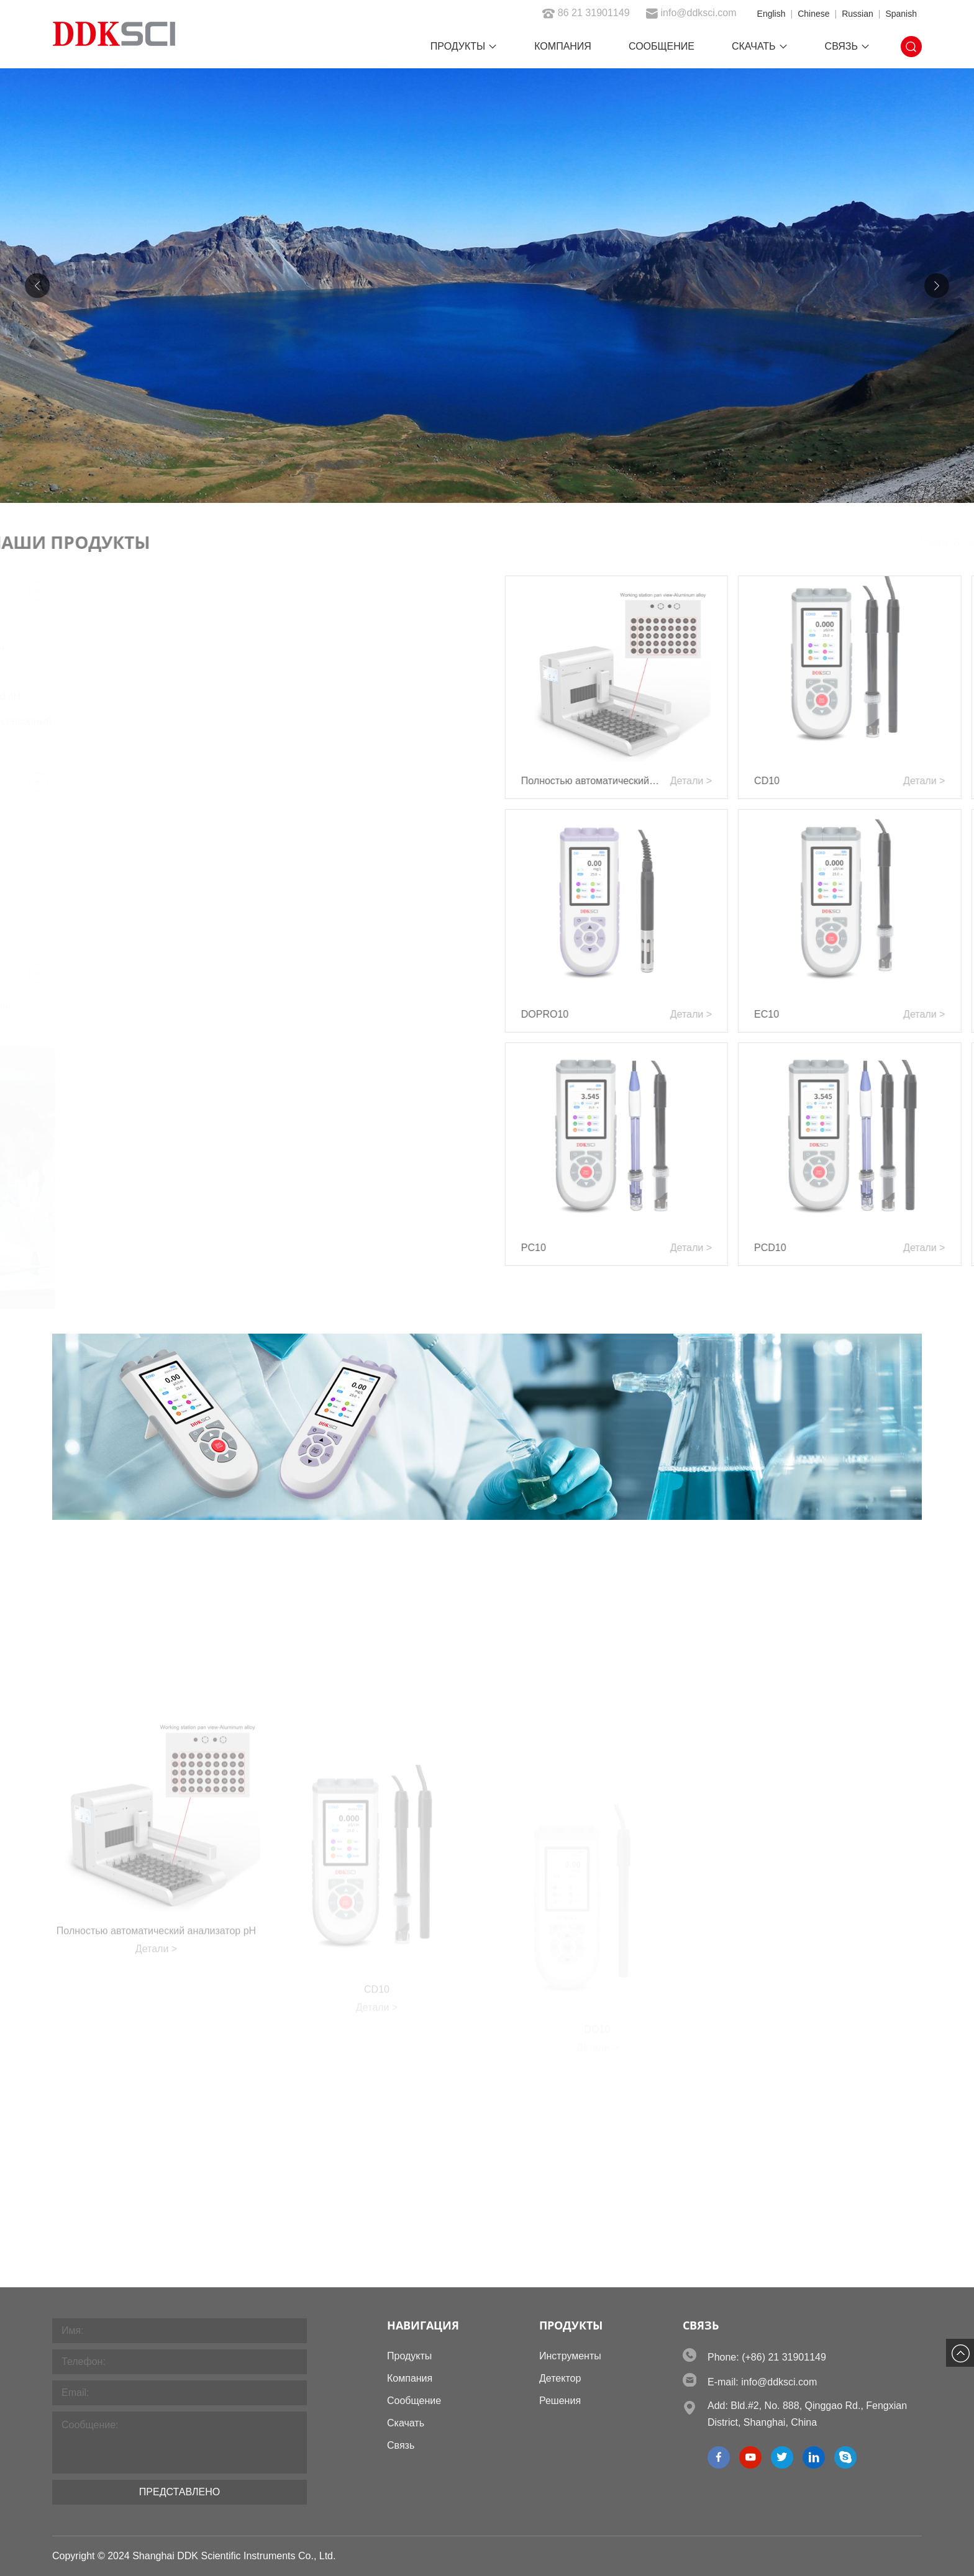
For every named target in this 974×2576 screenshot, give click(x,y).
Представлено (179, 2492)
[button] (936, 285)
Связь (847, 46)
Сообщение (661, 46)
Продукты (463, 46)
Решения (560, 2400)
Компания (562, 46)
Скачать (760, 46)
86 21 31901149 (586, 12)
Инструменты (570, 2356)
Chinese (813, 14)
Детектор (560, 2378)
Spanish (901, 14)
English (771, 14)
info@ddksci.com (691, 12)
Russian (857, 14)
